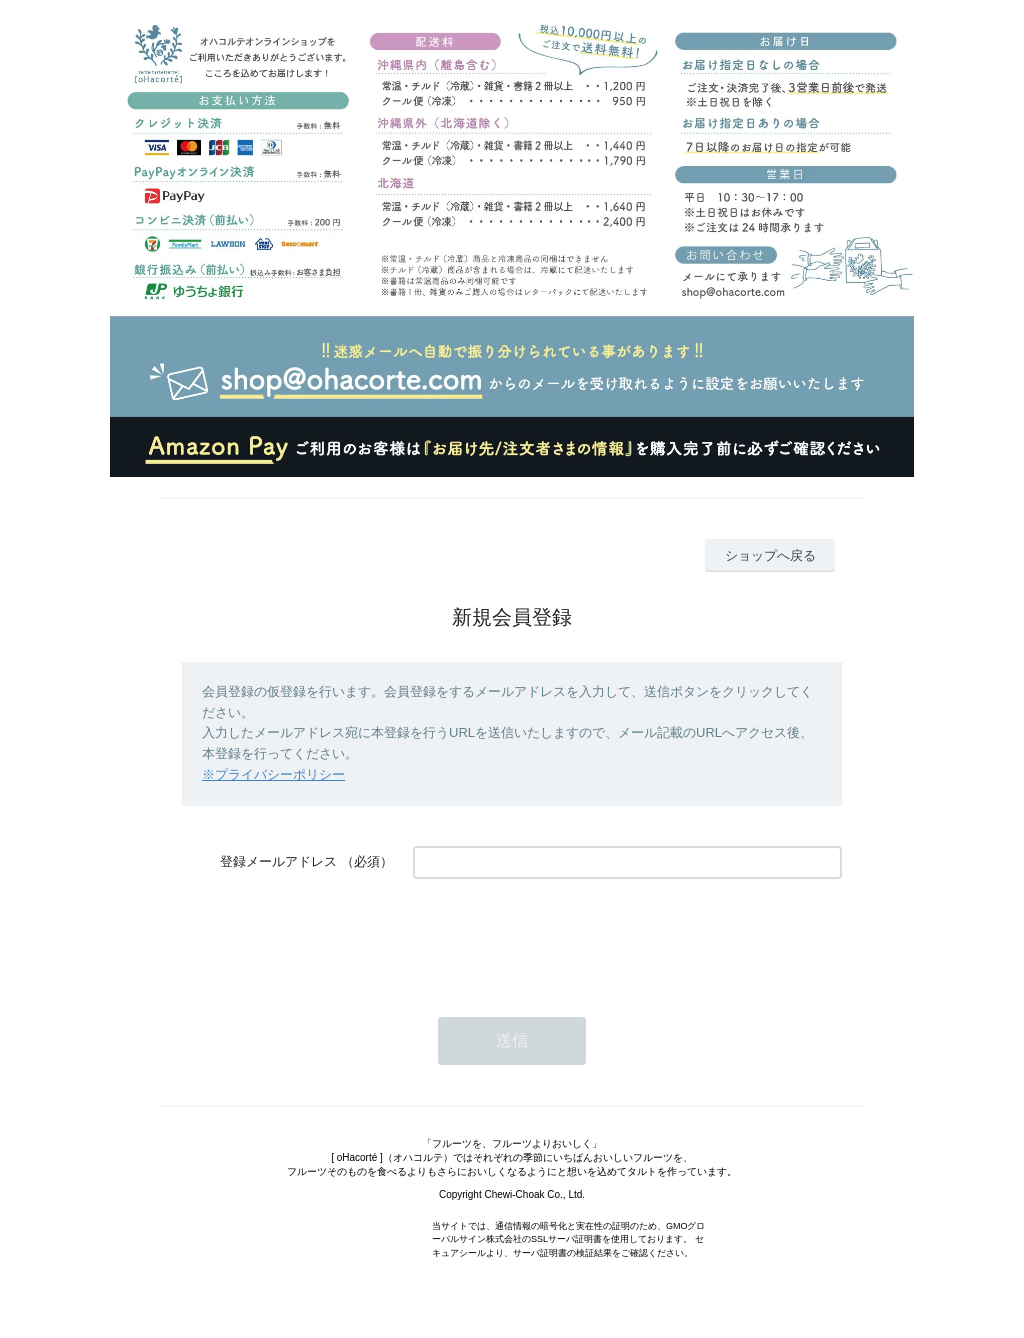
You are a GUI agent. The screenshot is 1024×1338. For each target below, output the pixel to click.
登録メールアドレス (278, 861)
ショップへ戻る (770, 555)
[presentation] (565, 938)
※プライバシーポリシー (273, 774)
